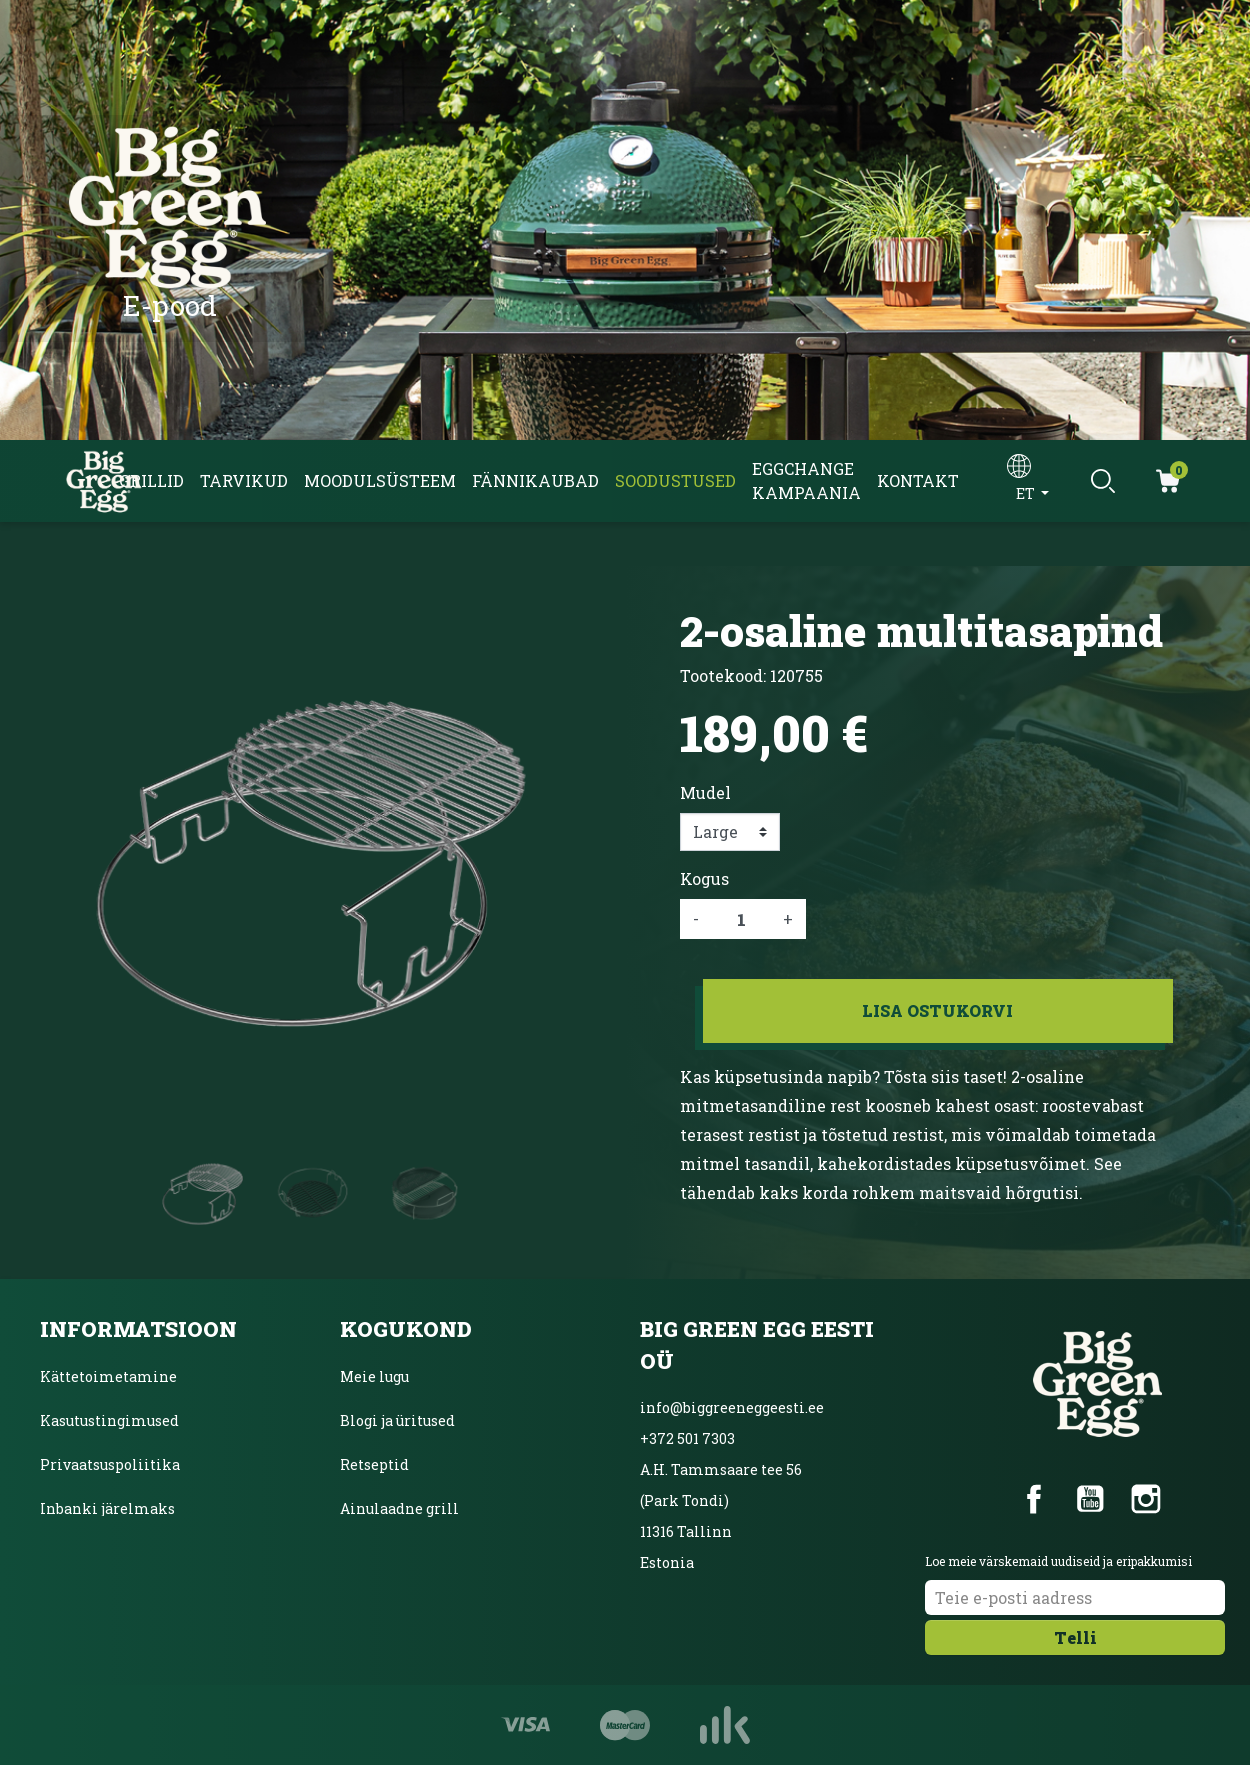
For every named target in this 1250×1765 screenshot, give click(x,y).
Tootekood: (723, 675)
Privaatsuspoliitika (110, 1464)
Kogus (704, 878)
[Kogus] (741, 919)
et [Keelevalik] (1027, 493)
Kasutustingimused (109, 1420)
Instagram (1146, 1499)
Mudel (705, 792)
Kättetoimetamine (108, 1376)
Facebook (1034, 1499)
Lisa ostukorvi (937, 1010)
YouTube (1090, 1499)
